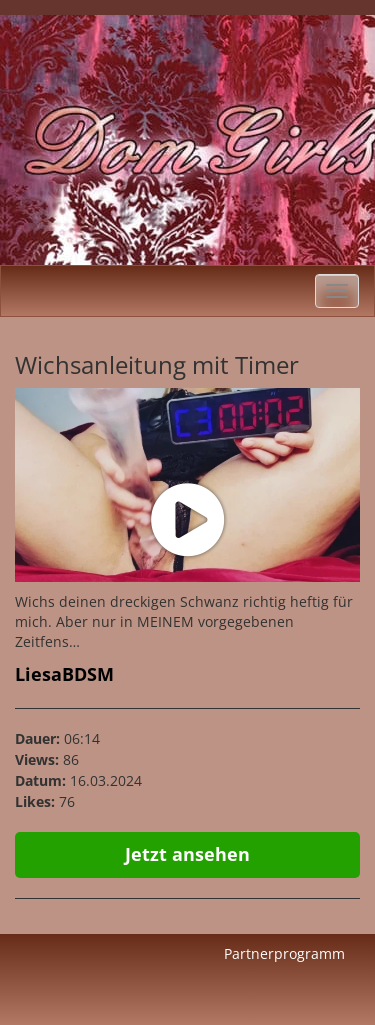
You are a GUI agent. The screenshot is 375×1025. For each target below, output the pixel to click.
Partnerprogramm (284, 953)
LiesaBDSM (64, 674)
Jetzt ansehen (187, 854)
